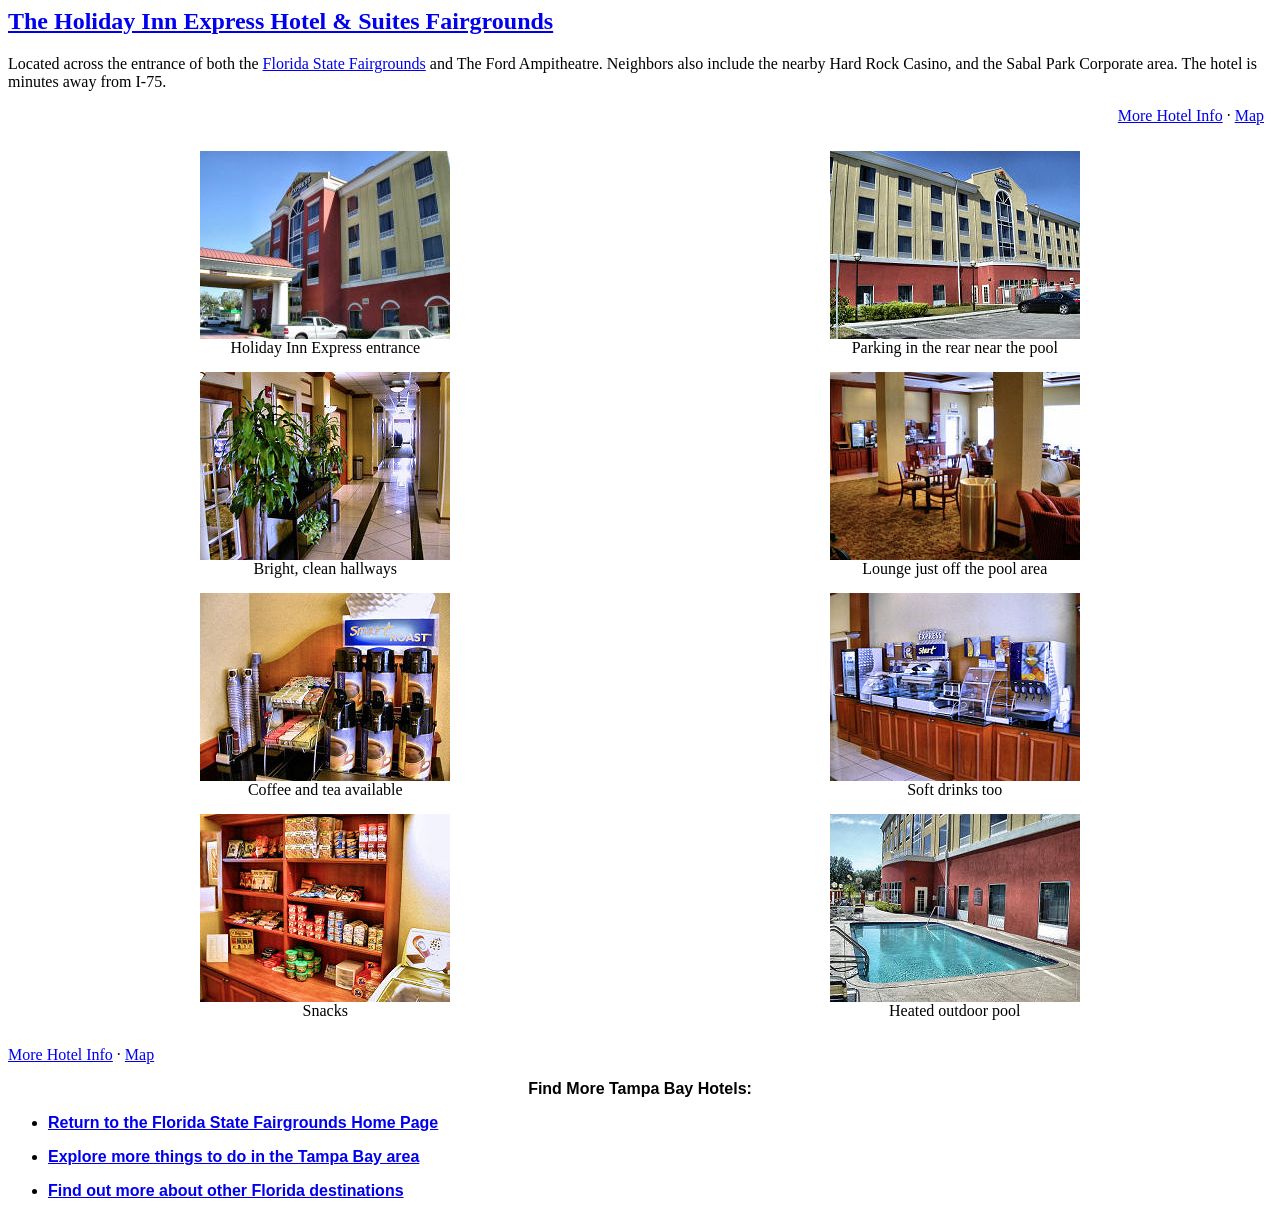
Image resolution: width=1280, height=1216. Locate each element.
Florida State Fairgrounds (344, 63)
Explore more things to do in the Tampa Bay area (233, 1156)
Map (1249, 115)
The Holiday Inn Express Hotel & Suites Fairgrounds (280, 21)
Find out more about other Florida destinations (226, 1190)
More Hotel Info (1170, 115)
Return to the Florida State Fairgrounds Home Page (243, 1122)
